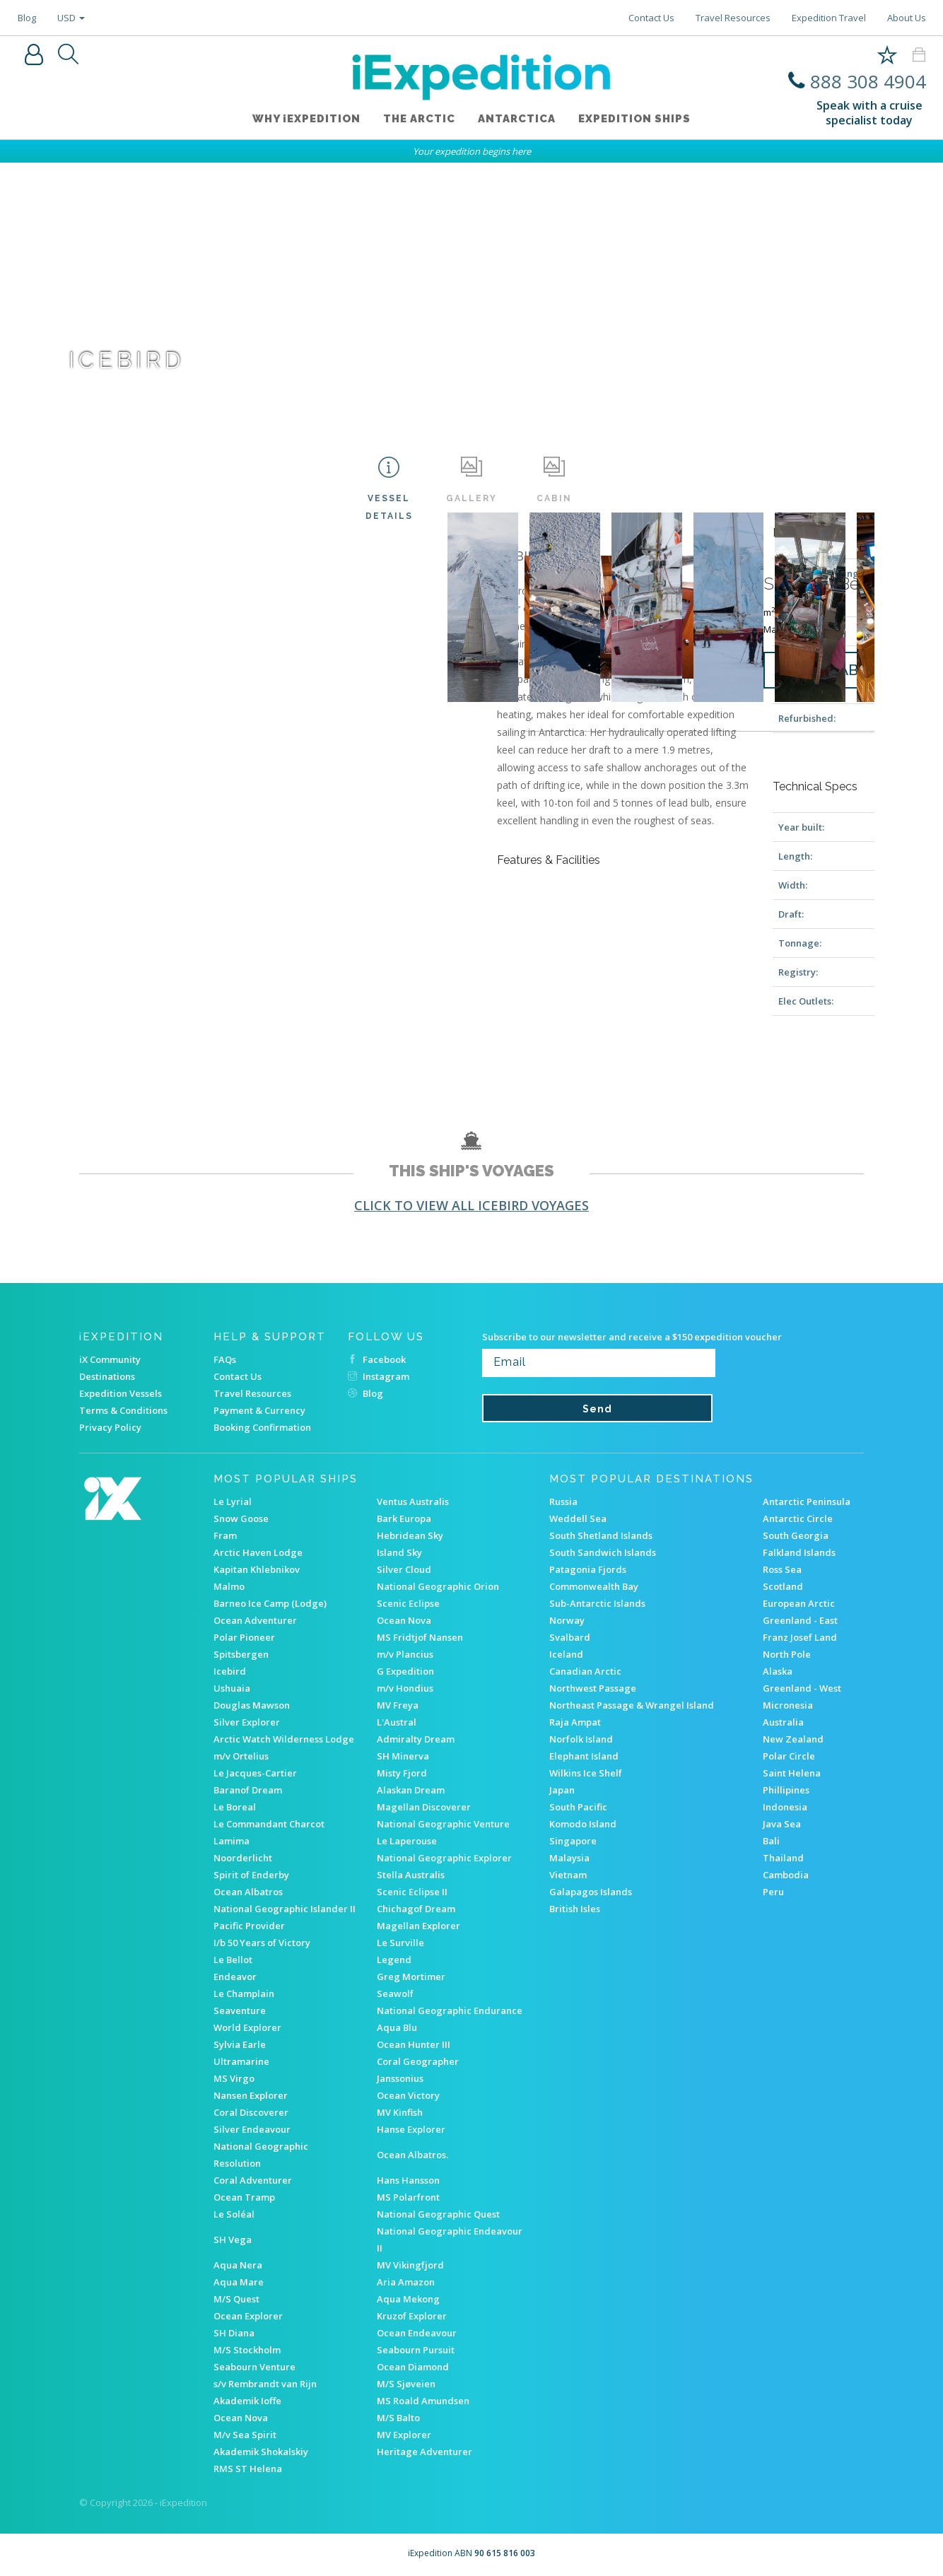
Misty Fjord (402, 1773)
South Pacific (578, 1807)
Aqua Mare (238, 2282)
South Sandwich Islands (602, 1552)
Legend (394, 1959)
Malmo (229, 1586)
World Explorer (247, 2027)
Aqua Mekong (408, 2299)
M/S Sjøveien (406, 2383)
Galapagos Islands (590, 1891)
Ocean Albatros (248, 1891)
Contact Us (651, 17)
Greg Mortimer (411, 1976)
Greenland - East (800, 1620)
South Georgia (795, 1535)
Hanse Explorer (411, 2129)
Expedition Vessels (120, 1393)
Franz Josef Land (800, 1637)
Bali (771, 1840)
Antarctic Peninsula (806, 1501)
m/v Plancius (405, 1654)
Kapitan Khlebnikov (256, 1569)
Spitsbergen (241, 1654)
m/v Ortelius (241, 1756)
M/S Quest (236, 2299)
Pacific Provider (249, 1925)
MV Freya (397, 1705)
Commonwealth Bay (593, 1586)
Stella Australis (411, 1874)
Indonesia (785, 1807)
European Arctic (799, 1603)
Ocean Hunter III (413, 2044)
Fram (225, 1535)
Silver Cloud (404, 1569)
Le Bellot (232, 1959)
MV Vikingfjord (410, 2265)
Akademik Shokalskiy (260, 2451)
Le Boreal (234, 1807)
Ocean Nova (404, 1620)
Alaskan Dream (411, 1790)
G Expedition (405, 1671)
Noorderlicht (242, 1857)
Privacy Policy (110, 1427)
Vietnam (568, 1874)
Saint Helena (792, 1773)
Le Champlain (243, 1993)
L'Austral (396, 1722)
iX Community (110, 1359)
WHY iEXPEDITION (306, 119)
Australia (783, 1722)
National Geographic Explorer (444, 1857)
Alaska (777, 1671)
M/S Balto (398, 2417)
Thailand (783, 1857)
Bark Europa (404, 1518)
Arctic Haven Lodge (258, 1552)
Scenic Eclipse (408, 1603)
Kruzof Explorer (412, 2315)
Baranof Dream (247, 1790)
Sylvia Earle (239, 2044)
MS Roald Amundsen (423, 2400)
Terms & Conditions (123, 1410)
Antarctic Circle (798, 1518)
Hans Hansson (408, 2180)
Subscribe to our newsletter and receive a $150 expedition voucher (632, 1336)
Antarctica (517, 119)
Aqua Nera (237, 2265)
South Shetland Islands (600, 1535)
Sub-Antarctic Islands (597, 1603)
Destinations (107, 1376)
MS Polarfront (408, 2197)
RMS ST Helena (247, 2468)
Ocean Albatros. (412, 2154)
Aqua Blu (397, 2027)
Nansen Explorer (250, 2095)
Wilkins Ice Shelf (585, 1773)
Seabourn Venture (254, 2366)
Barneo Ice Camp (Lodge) (270, 1603)
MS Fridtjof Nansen (420, 1637)
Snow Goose (241, 1518)
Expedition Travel (829, 17)
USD (71, 17)
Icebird (229, 1671)
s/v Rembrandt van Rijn (265, 2383)
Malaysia (569, 1857)
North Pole (787, 1654)
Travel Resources (733, 17)
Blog (27, 17)
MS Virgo (233, 2078)
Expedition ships (634, 119)
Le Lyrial (232, 1501)
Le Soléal (233, 2214)
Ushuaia (231, 1688)
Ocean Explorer (248, 2315)
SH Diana (233, 2332)
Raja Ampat (575, 1722)
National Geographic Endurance (449, 2010)
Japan (562, 1790)
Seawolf (395, 1993)
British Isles (574, 1908)
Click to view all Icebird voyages (471, 1205)
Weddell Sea (578, 1518)
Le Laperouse (407, 1840)
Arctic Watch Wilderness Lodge (283, 1739)
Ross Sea (782, 1569)
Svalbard (569, 1637)
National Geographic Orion (438, 1586)
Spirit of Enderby (251, 1874)
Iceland (566, 1654)
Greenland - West (802, 1688)
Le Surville (400, 1942)
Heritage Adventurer (424, 2451)
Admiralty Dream (416, 1739)
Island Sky (399, 1552)
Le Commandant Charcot (268, 1823)
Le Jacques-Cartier (255, 1773)
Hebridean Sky (410, 1535)
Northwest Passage (592, 1688)
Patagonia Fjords (587, 1569)
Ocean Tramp (244, 2197)
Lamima (231, 1840)
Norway (567, 1620)
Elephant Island (584, 1756)
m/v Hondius (405, 1688)
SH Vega (232, 2239)
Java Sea (782, 1823)
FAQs (224, 1359)
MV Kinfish (400, 2112)
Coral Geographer (418, 2061)
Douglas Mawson (251, 1705)
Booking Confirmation (262, 1427)
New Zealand (793, 1739)
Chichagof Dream (416, 1908)
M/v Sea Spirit (244, 2434)
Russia (563, 1501)
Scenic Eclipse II (412, 1891)
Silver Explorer (246, 1722)
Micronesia (788, 1705)
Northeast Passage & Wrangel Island (631, 1705)
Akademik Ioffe (247, 2400)
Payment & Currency (259, 1410)
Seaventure (239, 2010)
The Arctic (419, 119)
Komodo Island (582, 1823)
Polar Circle (789, 1756)
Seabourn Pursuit (416, 2349)
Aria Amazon (406, 2282)
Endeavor (235, 1976)
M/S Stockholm (247, 2349)
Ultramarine (241, 2061)
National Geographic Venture (443, 1823)
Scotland (783, 1586)
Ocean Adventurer (255, 1620)
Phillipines (786, 1790)
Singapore (573, 1840)
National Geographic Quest (438, 2214)
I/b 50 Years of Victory (261, 1942)
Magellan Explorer (418, 1925)
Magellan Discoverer (424, 1807)
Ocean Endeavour (417, 2332)
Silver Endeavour (252, 2129)
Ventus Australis (413, 1501)
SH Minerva (403, 1756)
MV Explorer (404, 2434)
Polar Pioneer (244, 1637)
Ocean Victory (408, 2095)
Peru (773, 1891)
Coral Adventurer (252, 2180)
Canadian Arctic (585, 1671)
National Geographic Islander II (284, 1908)
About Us (906, 17)
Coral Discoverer (250, 2112)
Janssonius (400, 2078)
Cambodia (786, 1874)
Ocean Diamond (413, 2366)
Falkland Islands (799, 1552)
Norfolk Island (581, 1739)
